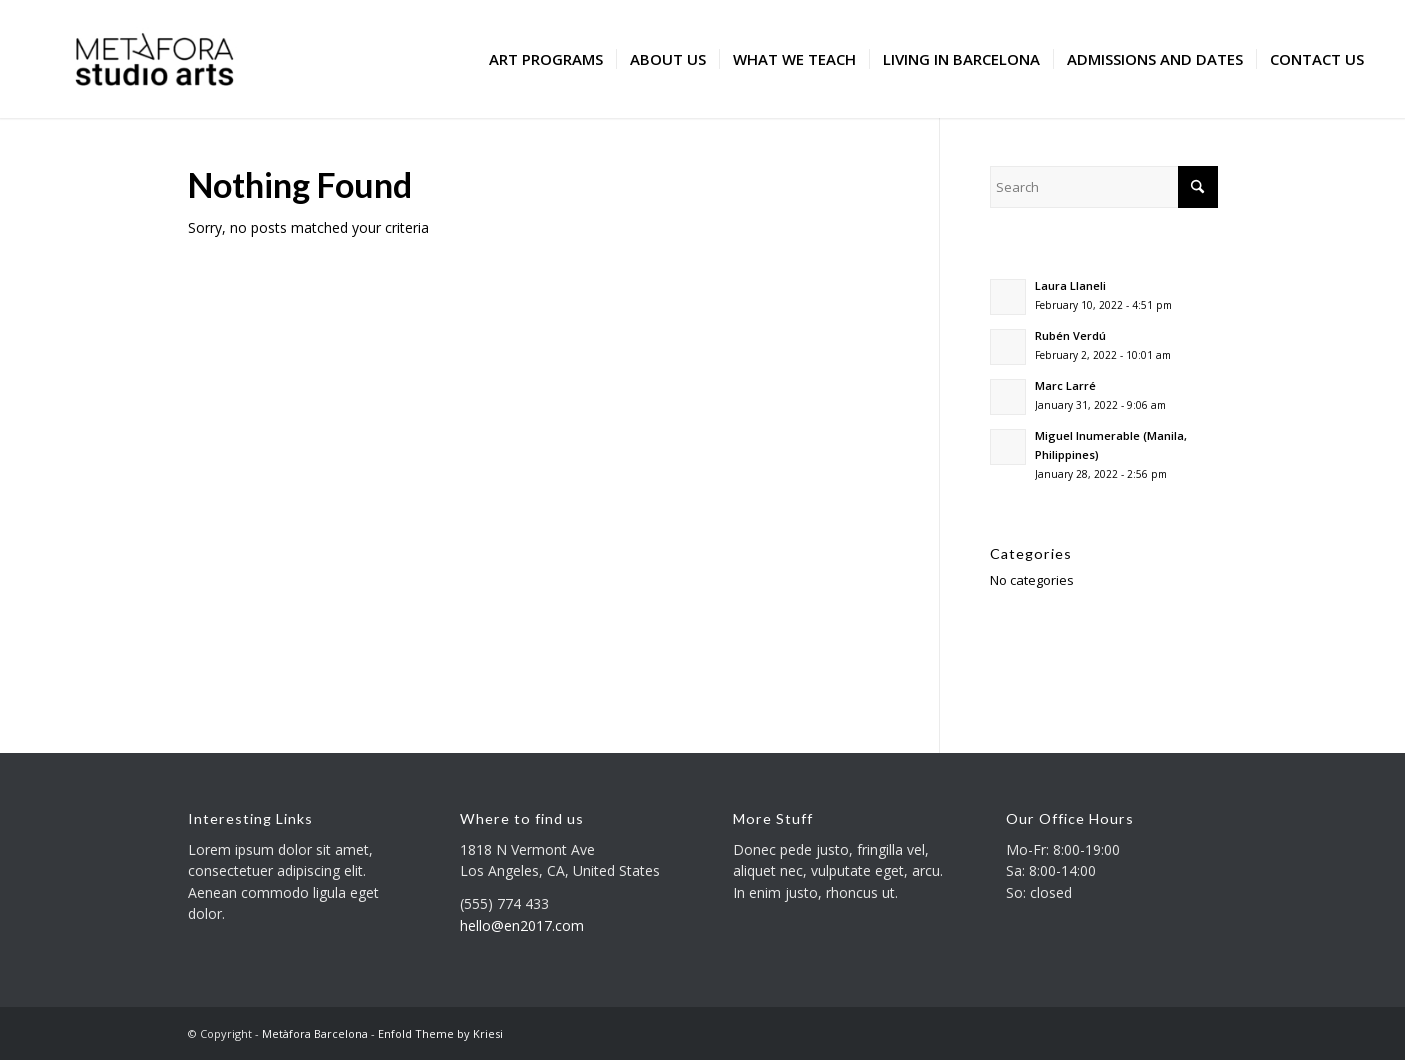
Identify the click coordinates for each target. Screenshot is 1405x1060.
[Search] (1103, 187)
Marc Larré (1065, 385)
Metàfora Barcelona (315, 1033)
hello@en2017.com (522, 925)
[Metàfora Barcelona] (154, 59)
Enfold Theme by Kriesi (440, 1033)
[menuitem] (546, 59)
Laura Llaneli (1070, 285)
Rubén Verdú (1070, 335)
